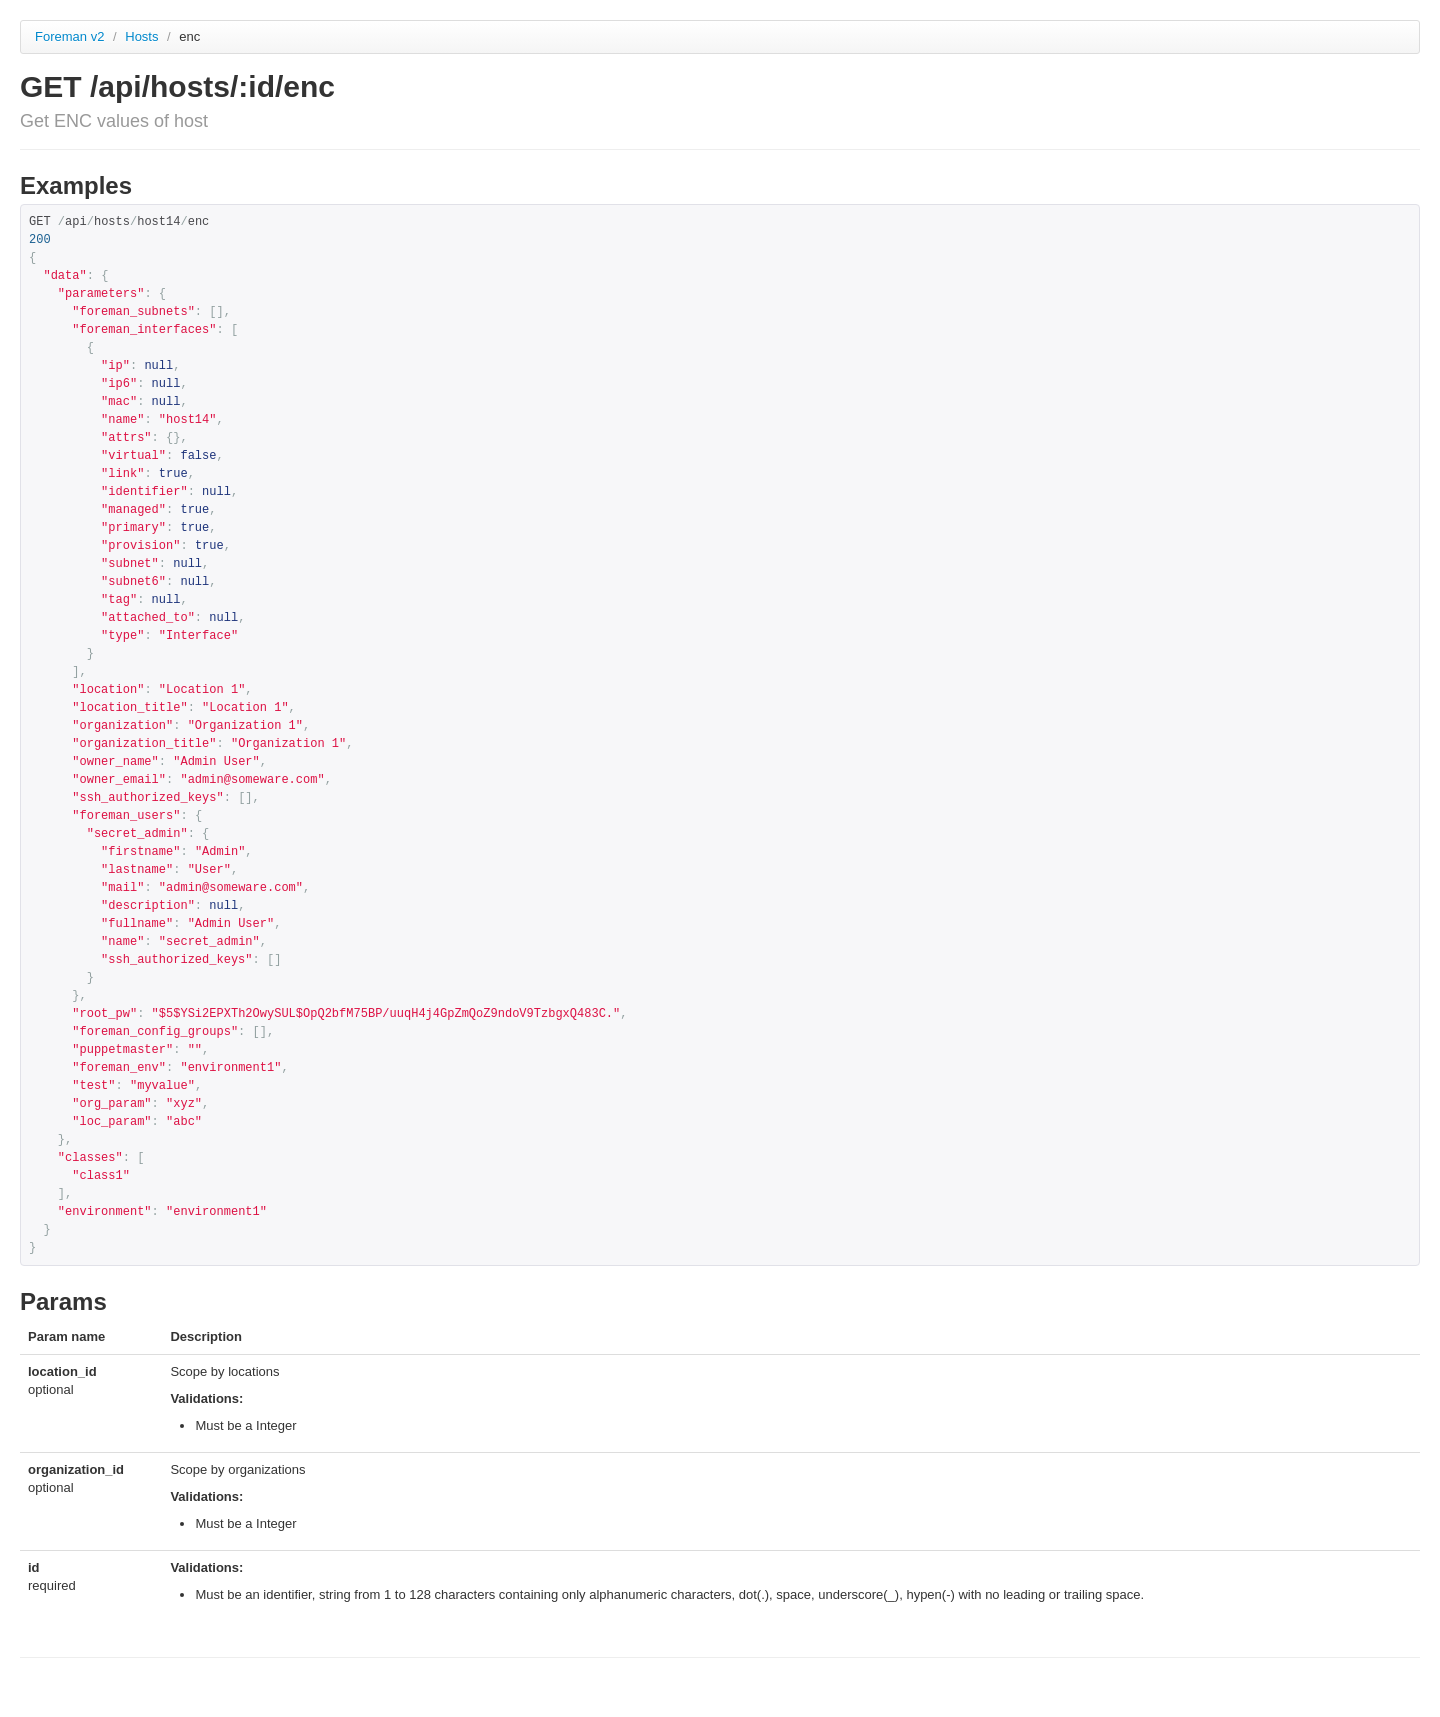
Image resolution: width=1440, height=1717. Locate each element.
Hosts (143, 36)
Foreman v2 (69, 36)
